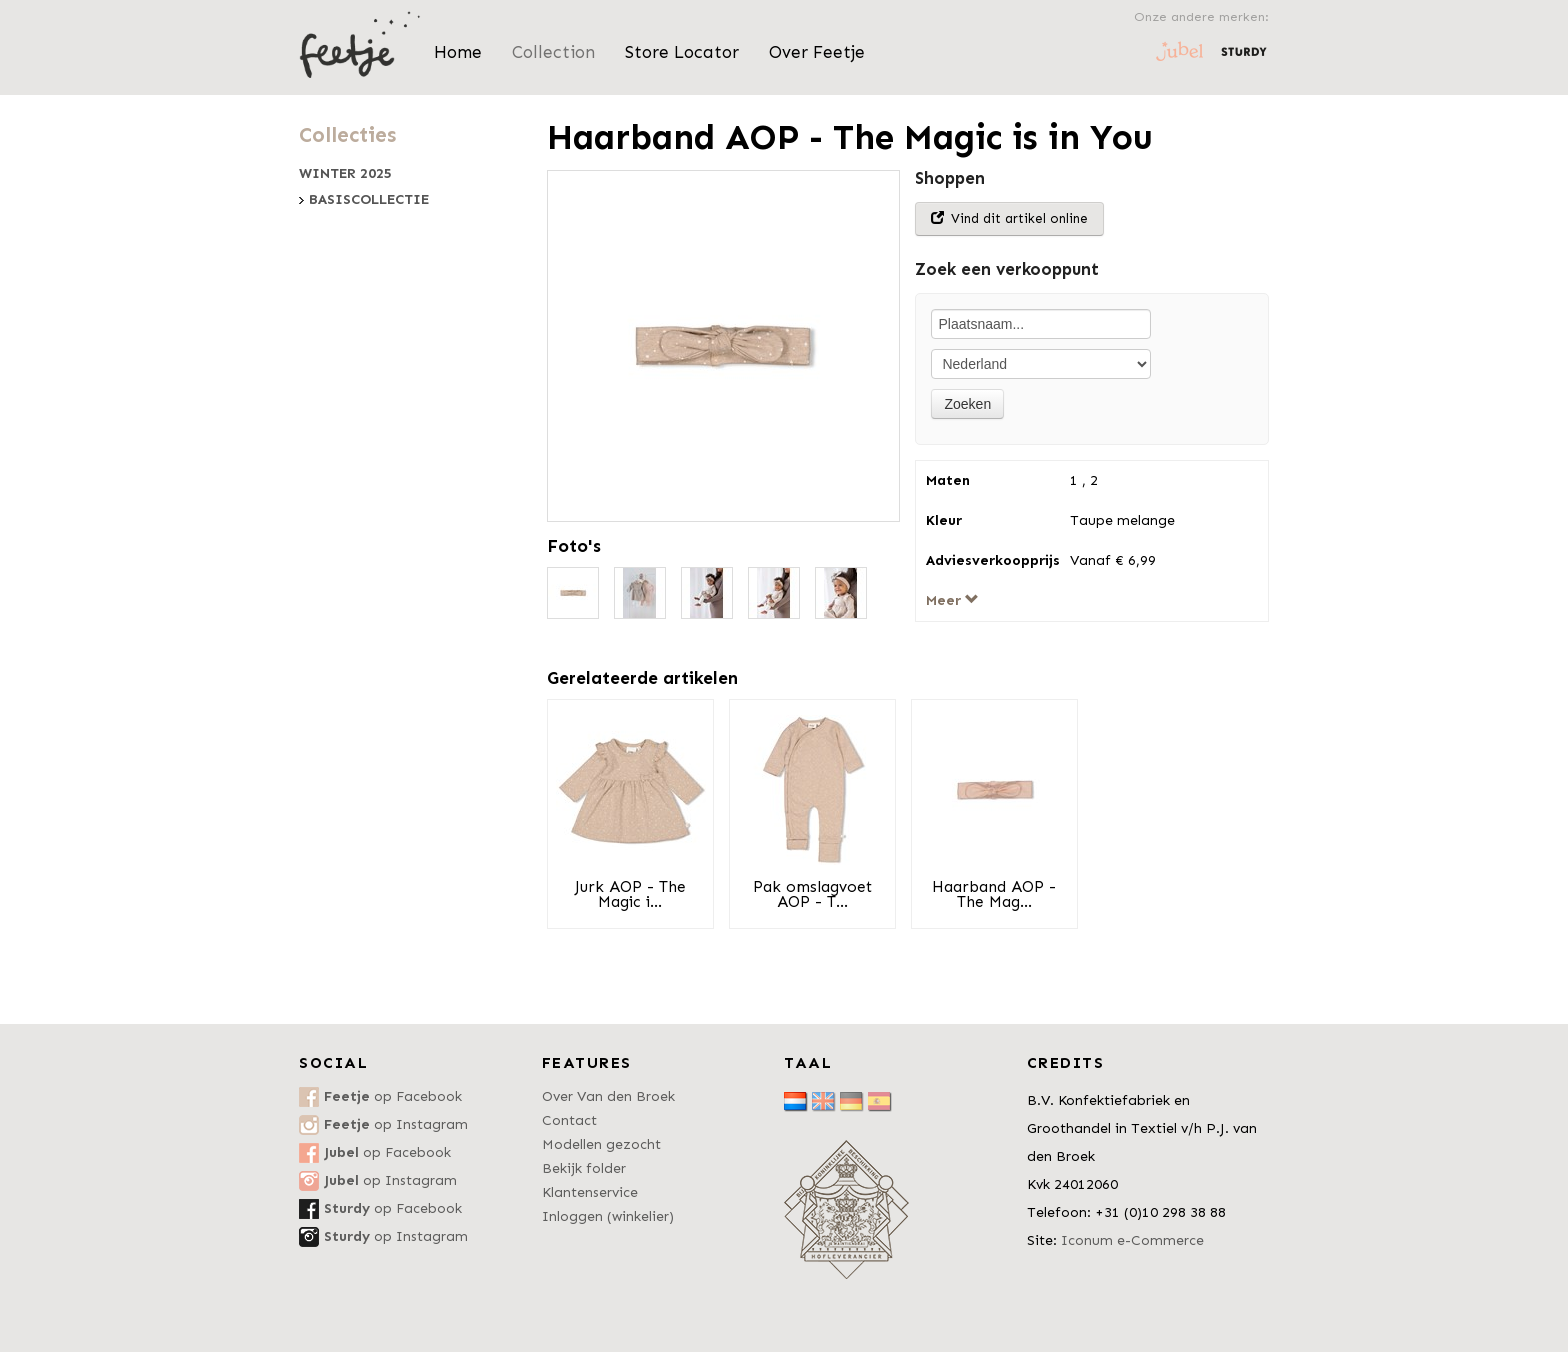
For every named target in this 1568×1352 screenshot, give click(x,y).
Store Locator (682, 52)
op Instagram (396, 1124)
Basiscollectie (369, 200)
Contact (569, 1120)
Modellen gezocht (601, 1144)
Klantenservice (590, 1192)
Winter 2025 (345, 174)
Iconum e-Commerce (1132, 1240)
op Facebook (393, 1096)
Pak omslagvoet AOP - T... (812, 894)
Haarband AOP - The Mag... (994, 894)
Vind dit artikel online (1009, 218)
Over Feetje (817, 52)
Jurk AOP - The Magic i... (630, 894)
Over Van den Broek (608, 1096)
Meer (952, 600)
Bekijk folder (584, 1168)
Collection (553, 52)
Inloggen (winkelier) (608, 1216)
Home (458, 52)
